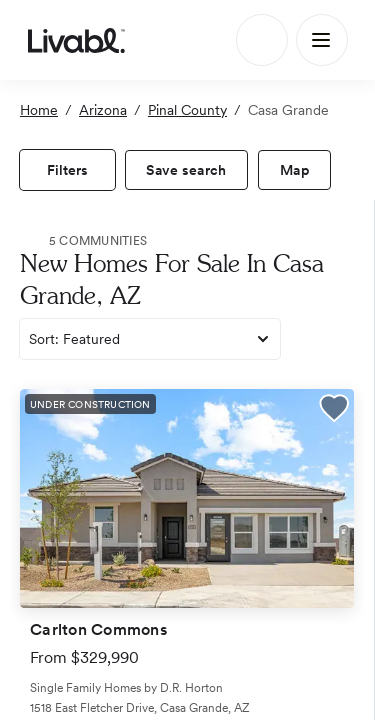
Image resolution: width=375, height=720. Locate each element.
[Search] (262, 40)
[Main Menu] (322, 40)
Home (39, 110)
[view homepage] (76, 40)
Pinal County (187, 110)
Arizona (103, 110)
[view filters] (67, 170)
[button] (334, 411)
